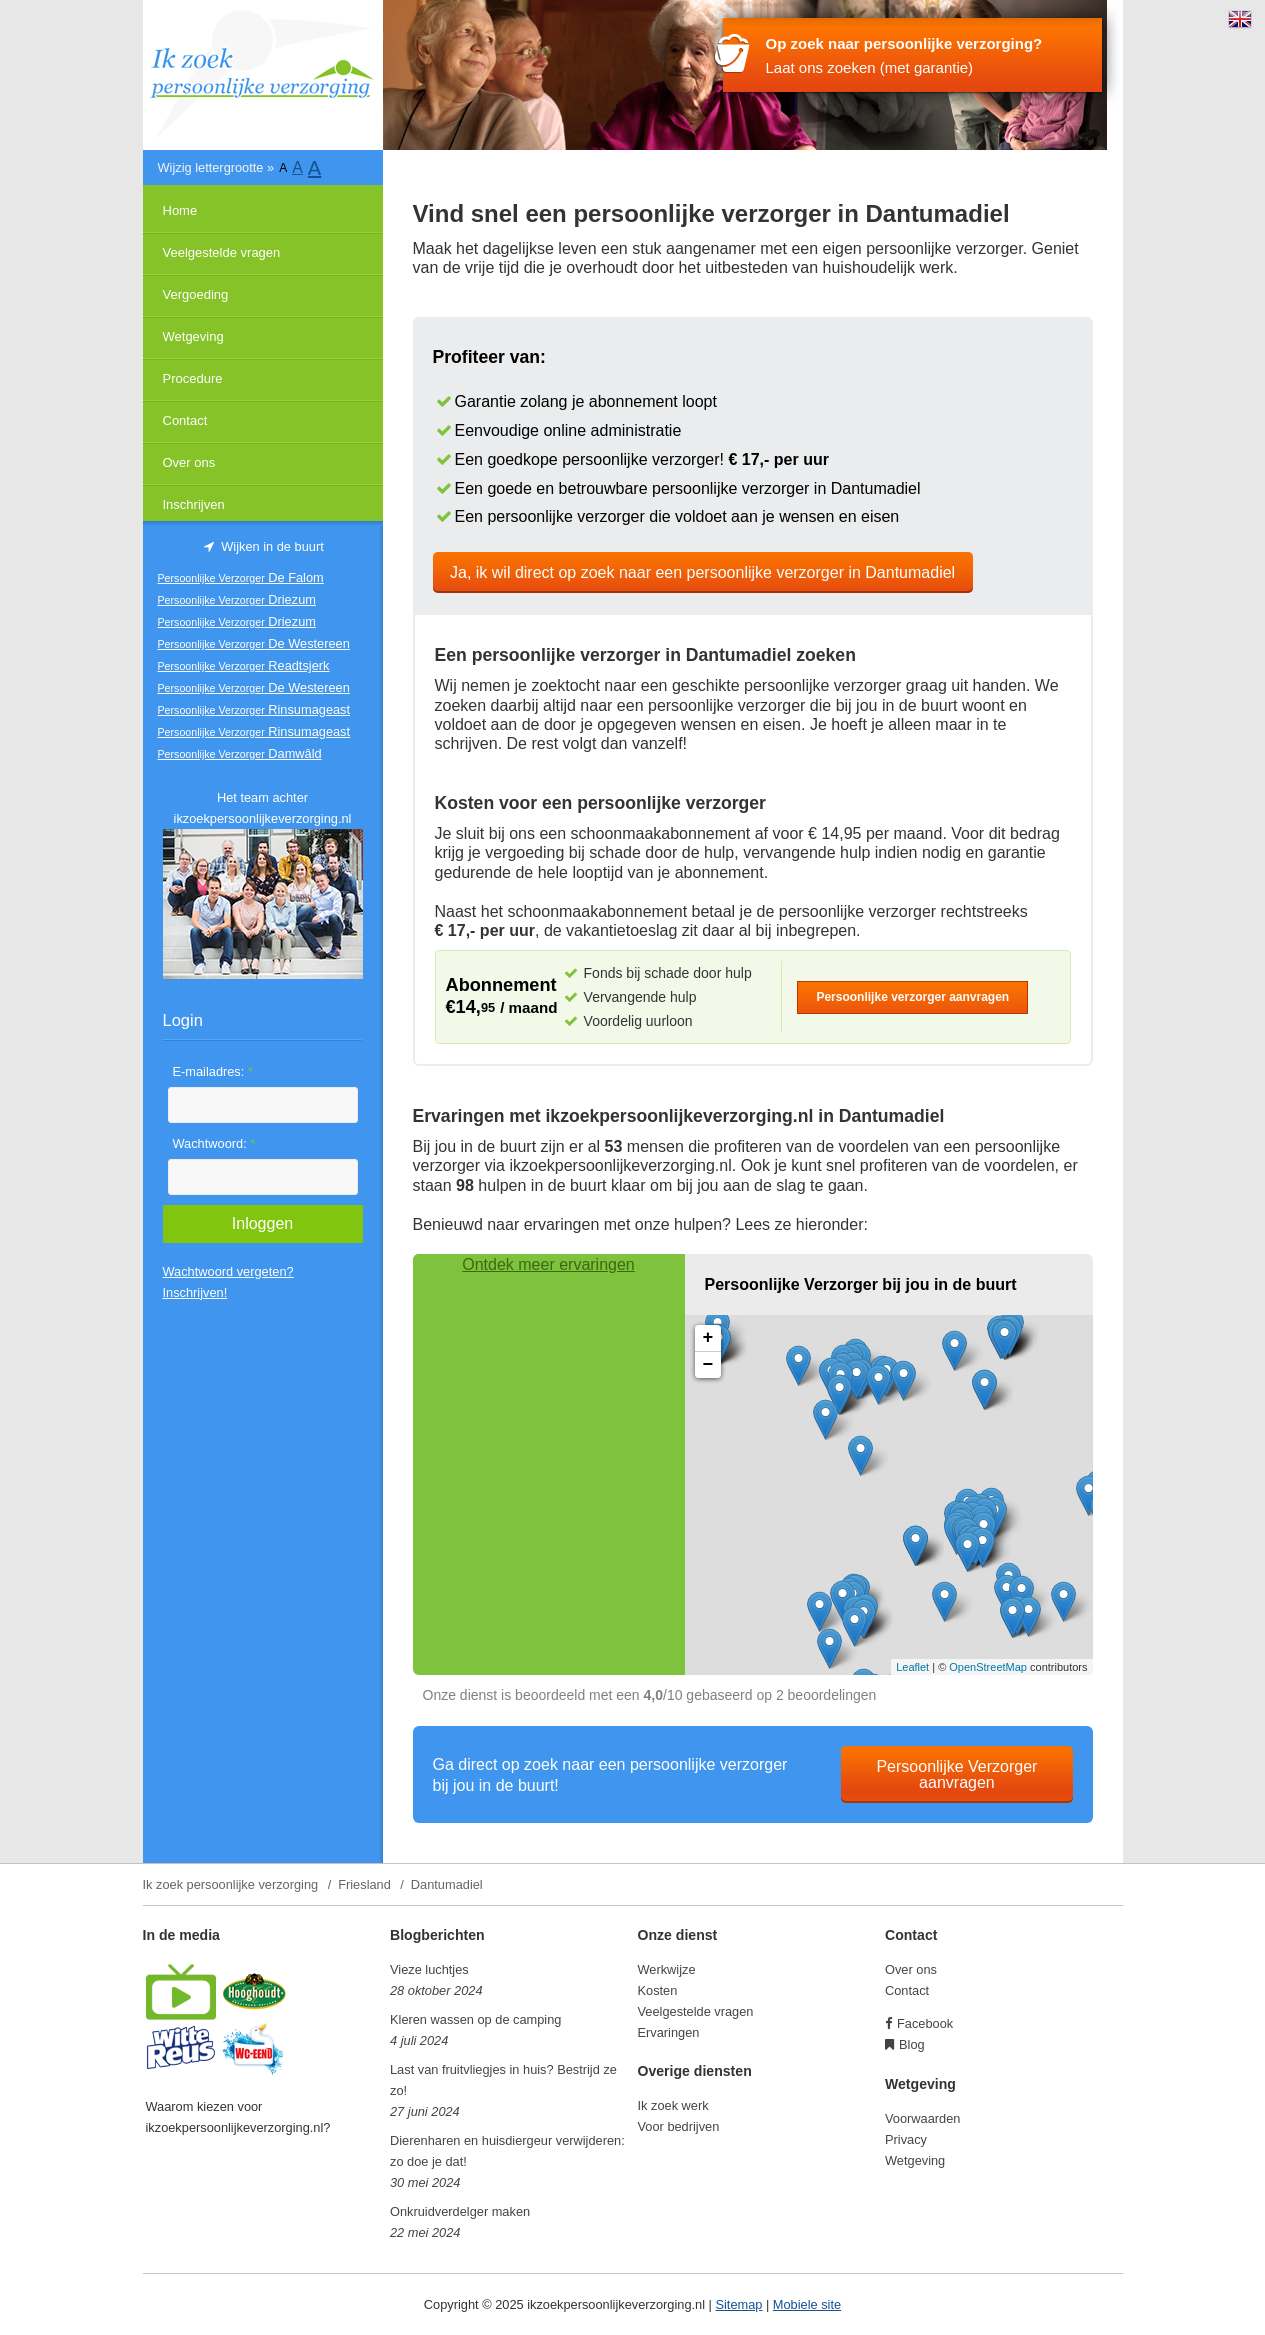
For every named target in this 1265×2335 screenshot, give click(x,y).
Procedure (193, 378)
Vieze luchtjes (429, 1969)
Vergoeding (196, 294)
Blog (912, 2044)
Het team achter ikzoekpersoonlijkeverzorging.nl (263, 808)
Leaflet (912, 1667)
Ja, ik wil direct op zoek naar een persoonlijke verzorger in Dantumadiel (702, 572)
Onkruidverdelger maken (460, 2211)
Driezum (237, 599)
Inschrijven (194, 504)
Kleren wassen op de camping (475, 2019)
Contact (185, 420)
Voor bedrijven (679, 2126)
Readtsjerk (244, 665)
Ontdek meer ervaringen (548, 1264)
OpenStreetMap (988, 1667)
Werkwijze (667, 1969)
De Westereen (254, 643)
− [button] (708, 1365)
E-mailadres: (213, 1071)
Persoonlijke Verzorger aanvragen (956, 1774)
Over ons (189, 462)
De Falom (241, 577)
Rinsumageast (254, 709)
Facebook (925, 2023)
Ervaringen (669, 2032)
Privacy (906, 2139)
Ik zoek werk (673, 2105)
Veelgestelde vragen (222, 252)
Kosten (658, 1990)
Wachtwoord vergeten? (228, 1271)
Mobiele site (807, 2304)
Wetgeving (193, 336)
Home (180, 210)
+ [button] (708, 1338)
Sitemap (738, 2304)
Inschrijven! (195, 1292)
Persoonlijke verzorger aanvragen (912, 997)
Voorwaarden (922, 2118)
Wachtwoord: (214, 1143)
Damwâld (240, 753)
